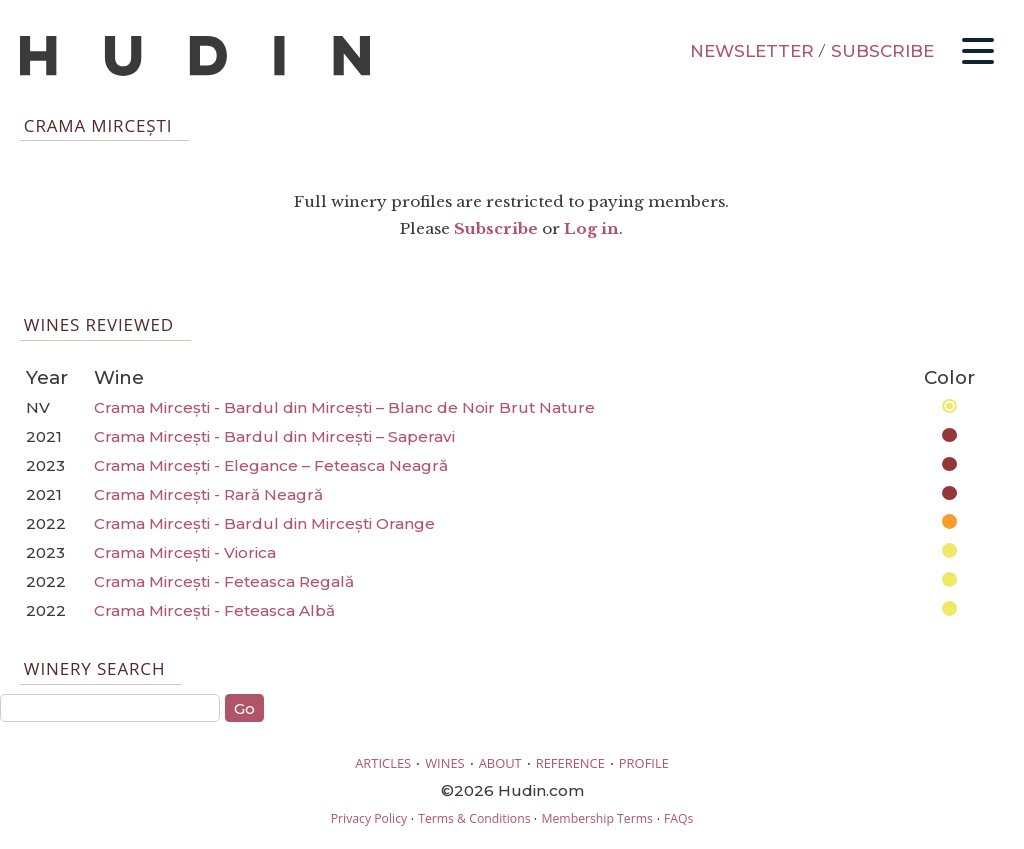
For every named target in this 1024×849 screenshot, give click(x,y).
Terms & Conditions (474, 818)
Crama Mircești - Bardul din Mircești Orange (264, 523)
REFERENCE (570, 763)
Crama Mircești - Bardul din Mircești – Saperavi (274, 436)
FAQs (678, 818)
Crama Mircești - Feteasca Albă (214, 610)
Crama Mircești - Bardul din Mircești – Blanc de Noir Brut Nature (344, 407)
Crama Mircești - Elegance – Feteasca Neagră (271, 465)
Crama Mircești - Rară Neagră (208, 494)
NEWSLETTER (752, 51)
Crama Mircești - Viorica (185, 552)
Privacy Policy (369, 818)
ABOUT (500, 763)
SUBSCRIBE (882, 51)
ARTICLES (383, 763)
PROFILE (644, 763)
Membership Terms (596, 818)
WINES (445, 763)
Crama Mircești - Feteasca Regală (224, 581)
